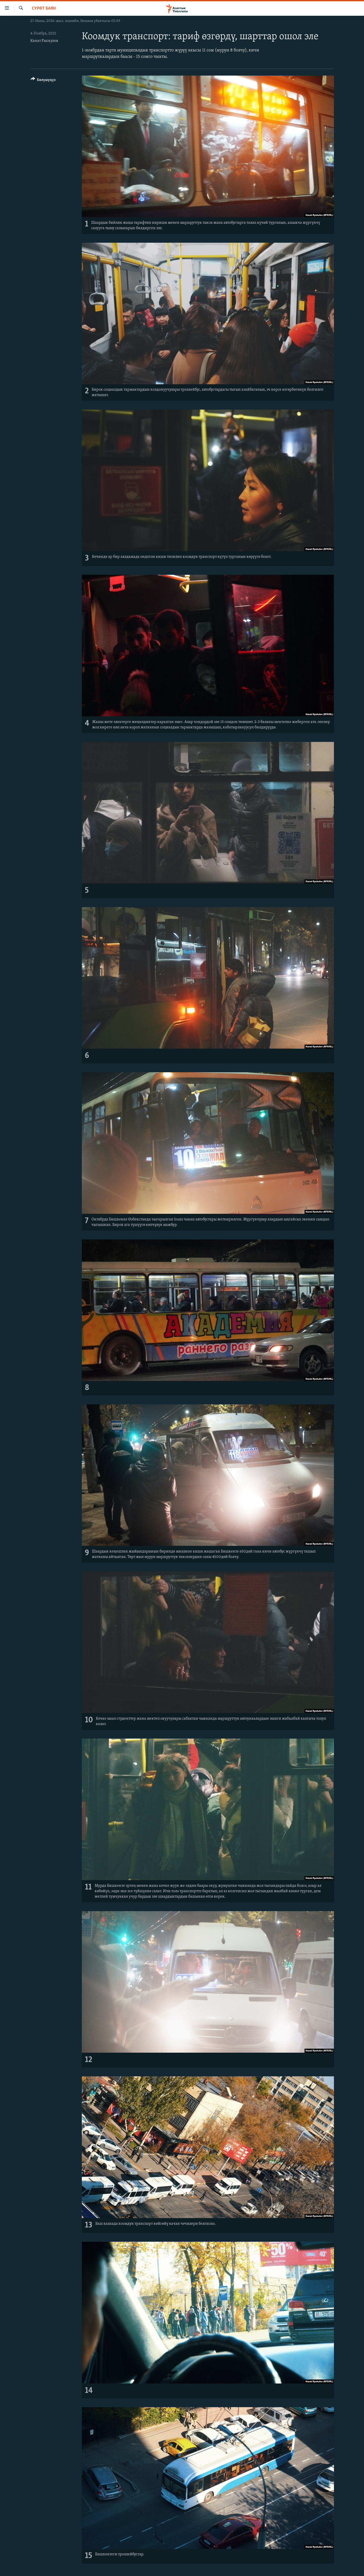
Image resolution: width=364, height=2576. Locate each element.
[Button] (43, 81)
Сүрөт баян (44, 8)
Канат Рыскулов (44, 41)
